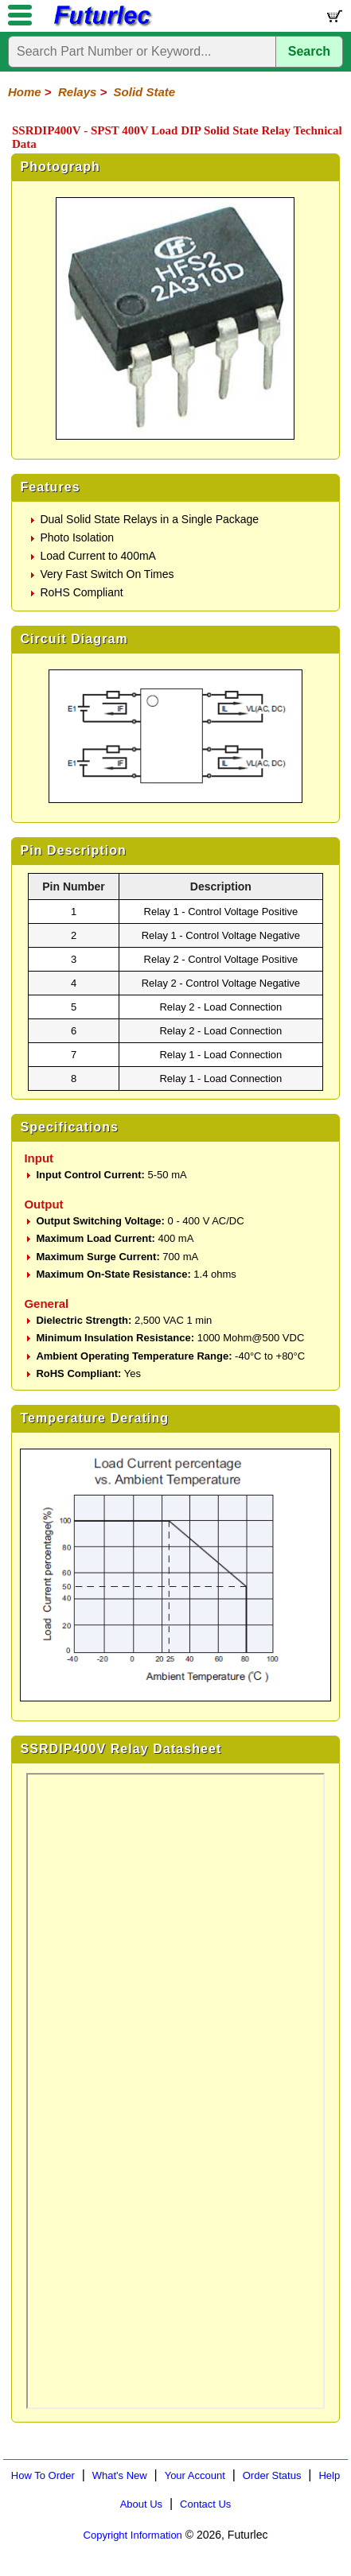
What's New (119, 2475)
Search (309, 51)
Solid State (145, 92)
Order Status (272, 2475)
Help (329, 2475)
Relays (77, 92)
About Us (141, 2504)
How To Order (43, 2475)
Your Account (195, 2475)
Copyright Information (133, 2535)
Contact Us (205, 2504)
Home (24, 92)
